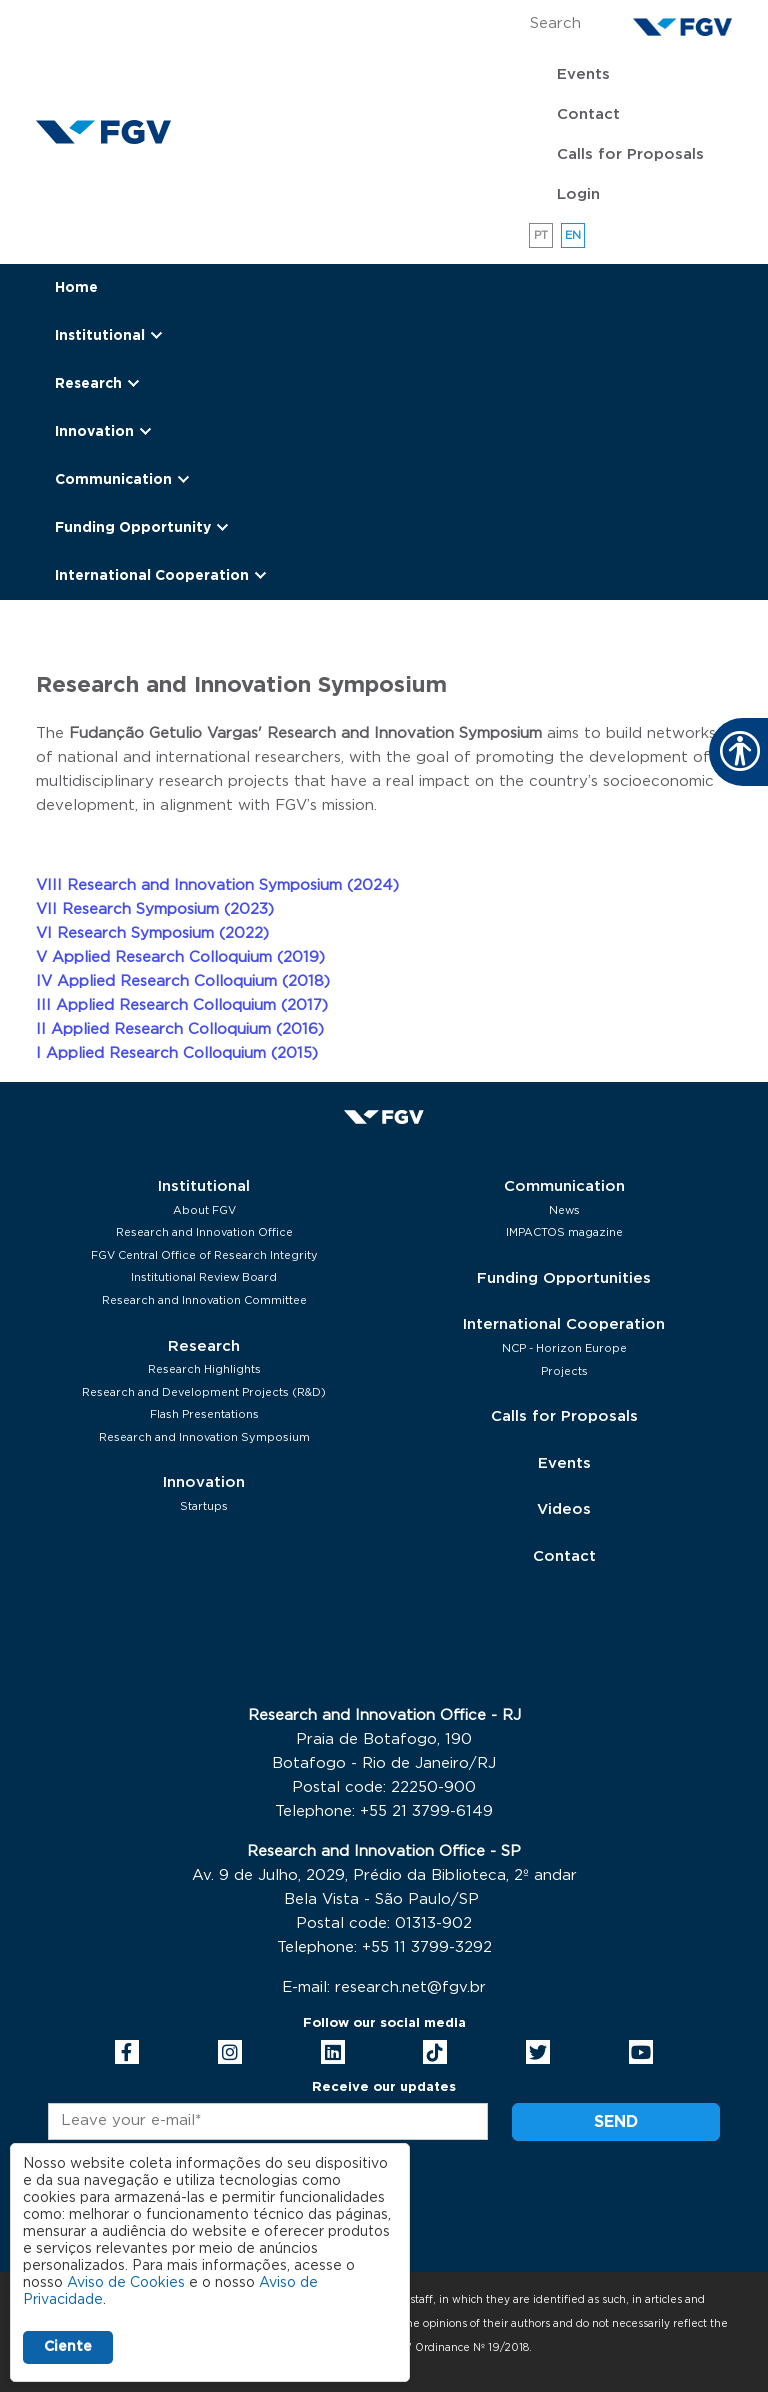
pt (541, 235)
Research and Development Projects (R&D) (204, 1392)
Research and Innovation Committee (204, 1300)
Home (76, 288)
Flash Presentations (204, 1414)
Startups (204, 1506)
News (564, 1210)
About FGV (204, 1210)
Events (583, 74)
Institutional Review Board (204, 1277)
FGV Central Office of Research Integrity (204, 1255)
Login (578, 194)
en (573, 235)
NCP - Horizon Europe (564, 1348)
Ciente (68, 2347)
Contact (588, 114)
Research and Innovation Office (204, 1232)
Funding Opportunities (564, 1278)
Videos (564, 1509)
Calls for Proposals (630, 154)
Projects (564, 1371)
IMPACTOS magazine (564, 1232)
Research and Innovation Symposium (204, 1437)
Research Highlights (204, 1369)
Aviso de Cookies (126, 2283)
